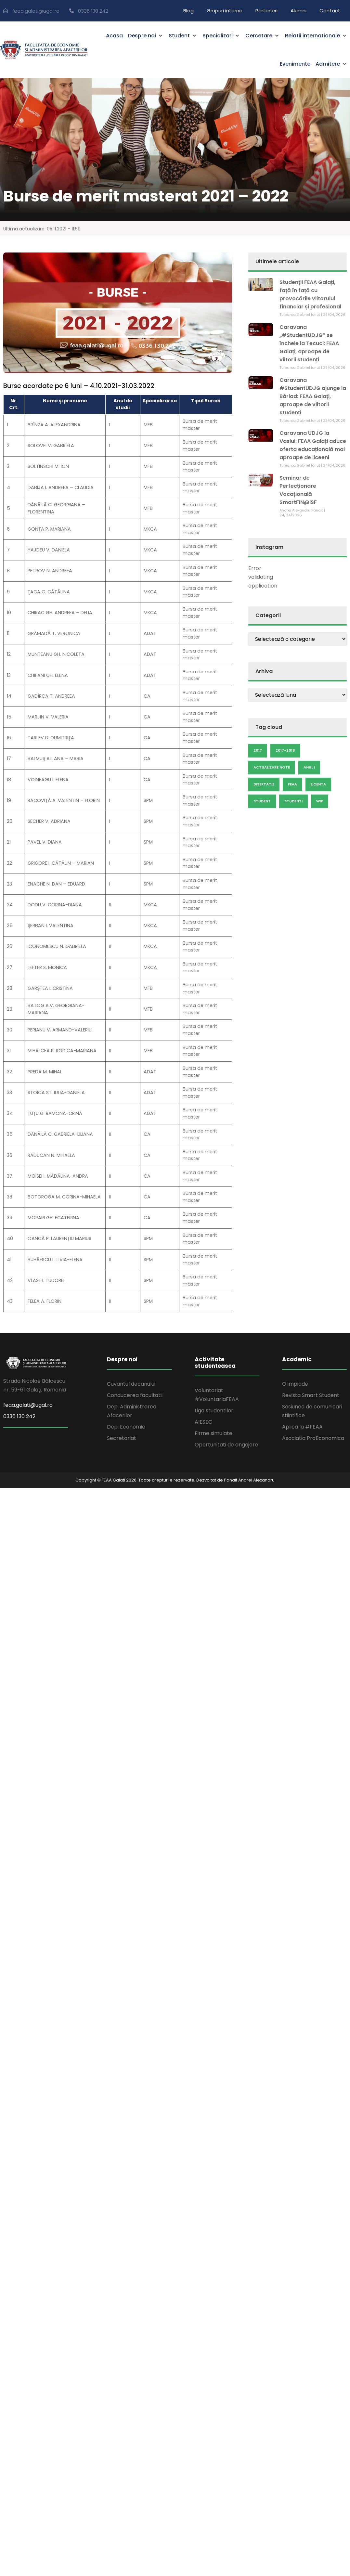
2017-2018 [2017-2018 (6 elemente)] (285, 750)
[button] (145, 35)
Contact (329, 10)
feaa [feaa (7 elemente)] (292, 784)
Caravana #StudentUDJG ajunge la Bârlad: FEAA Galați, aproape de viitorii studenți (312, 396)
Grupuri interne (224, 10)
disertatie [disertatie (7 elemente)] (263, 784)
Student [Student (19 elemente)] (262, 801)
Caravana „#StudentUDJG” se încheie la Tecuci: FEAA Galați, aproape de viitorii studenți (309, 343)
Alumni (298, 10)
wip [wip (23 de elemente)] (319, 801)
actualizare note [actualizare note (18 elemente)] (271, 767)
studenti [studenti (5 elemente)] (293, 801)
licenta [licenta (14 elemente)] (318, 784)
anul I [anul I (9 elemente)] (309, 767)
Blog (188, 10)
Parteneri (266, 10)
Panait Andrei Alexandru (249, 1480)
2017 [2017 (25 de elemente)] (257, 750)
